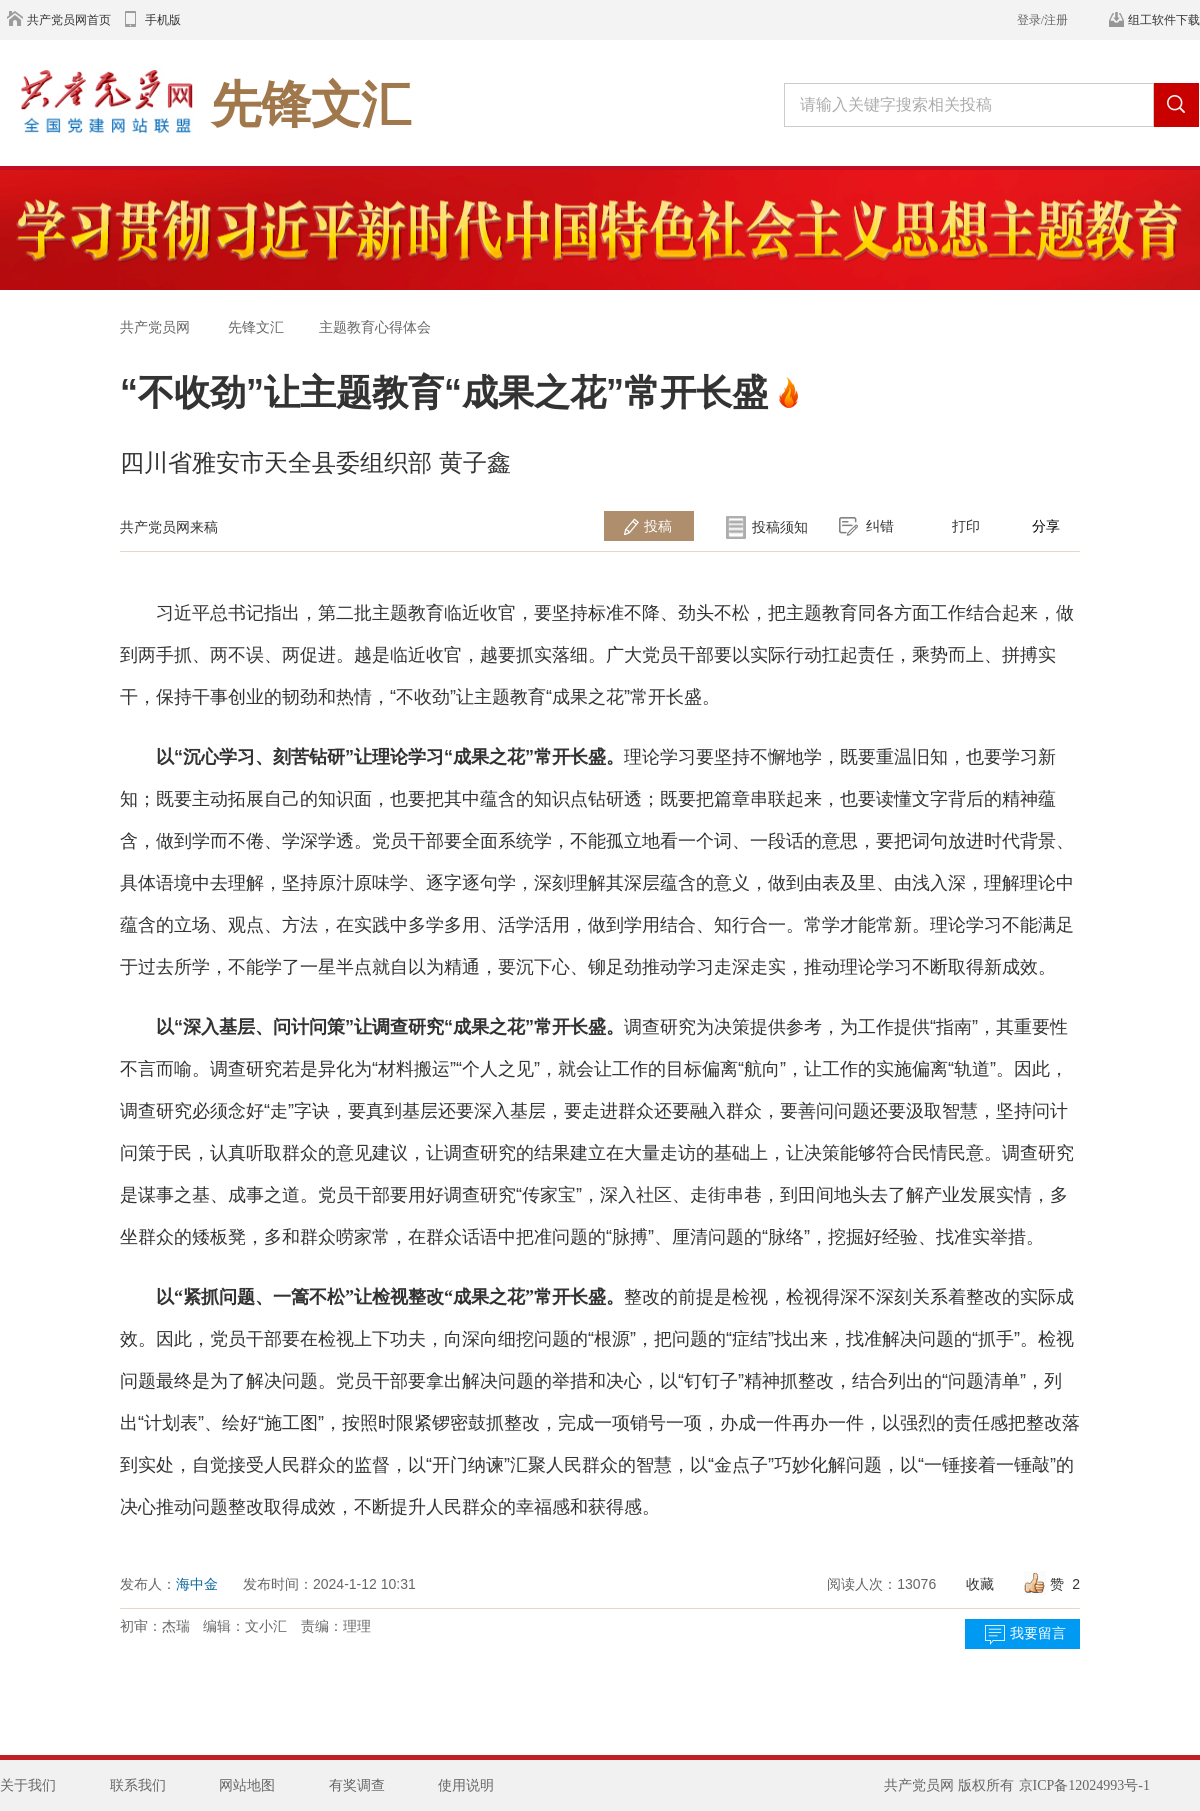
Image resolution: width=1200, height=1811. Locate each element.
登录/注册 (1042, 20)
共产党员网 (155, 327)
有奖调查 (357, 1785)
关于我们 (28, 1785)
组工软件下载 (1164, 20)
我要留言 (1038, 1633)
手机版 (163, 20)
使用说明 (466, 1785)
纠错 (880, 526)
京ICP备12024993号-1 (1084, 1785)
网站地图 (247, 1785)
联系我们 (138, 1785)
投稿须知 (780, 527)
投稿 (658, 526)
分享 (1046, 526)
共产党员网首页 (69, 20)
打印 (966, 526)
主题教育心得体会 (375, 327)
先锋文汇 (256, 327)
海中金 (197, 1584)
